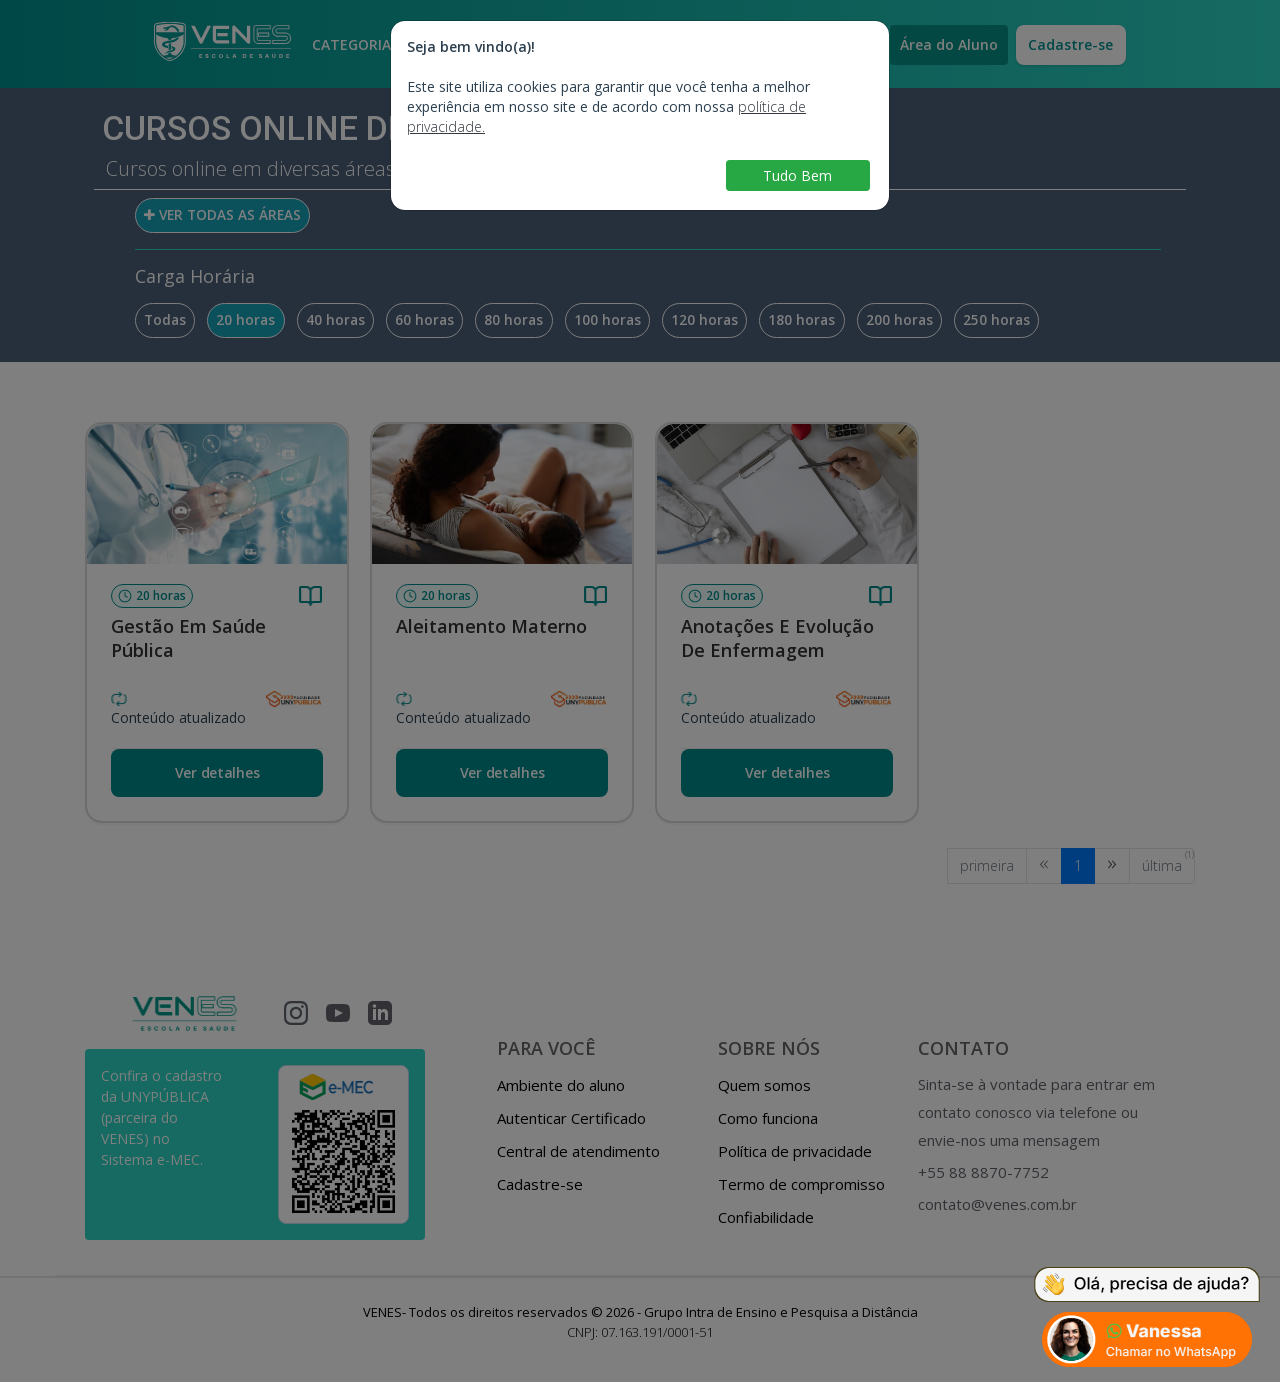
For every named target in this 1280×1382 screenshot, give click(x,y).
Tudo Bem (797, 175)
